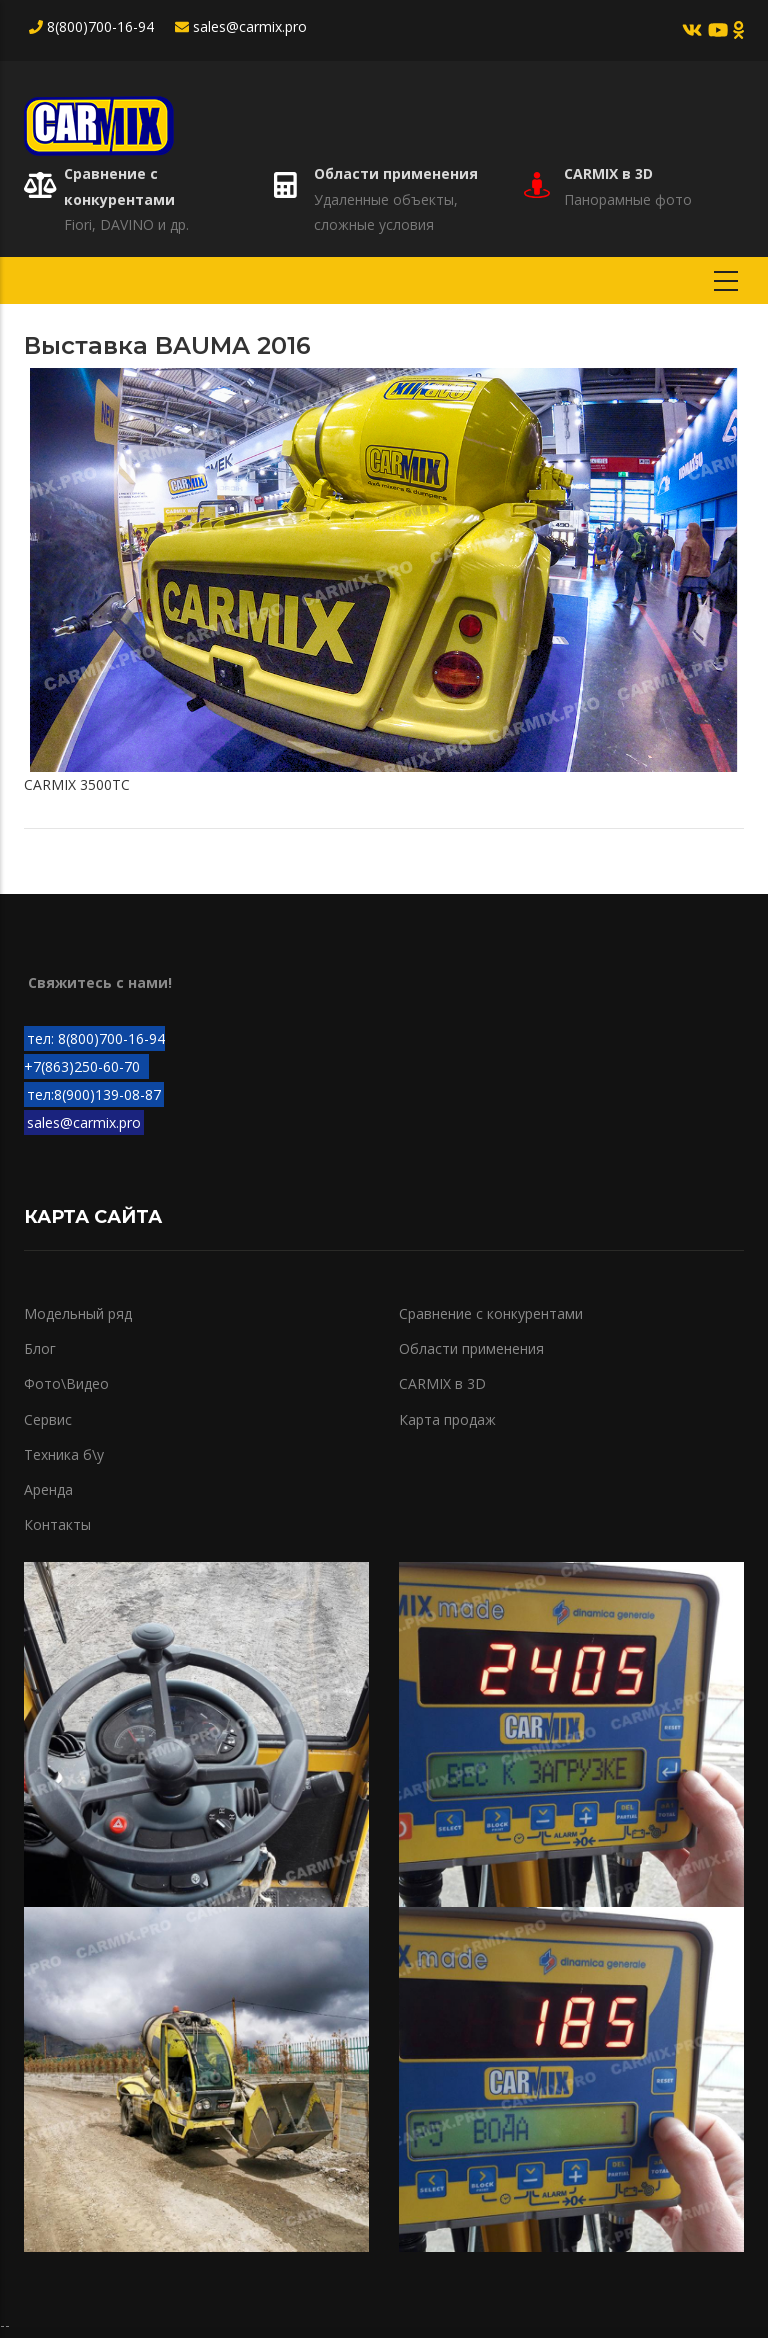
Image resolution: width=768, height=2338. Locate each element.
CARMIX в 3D (608, 173)
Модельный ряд (78, 1313)
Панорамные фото (628, 199)
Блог (40, 1348)
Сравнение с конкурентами (491, 1313)
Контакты (57, 1524)
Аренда (48, 1489)
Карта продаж (447, 1419)
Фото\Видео (66, 1383)
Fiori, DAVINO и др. (126, 224)
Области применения (396, 173)
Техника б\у (64, 1454)
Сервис (48, 1419)
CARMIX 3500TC (77, 784)
